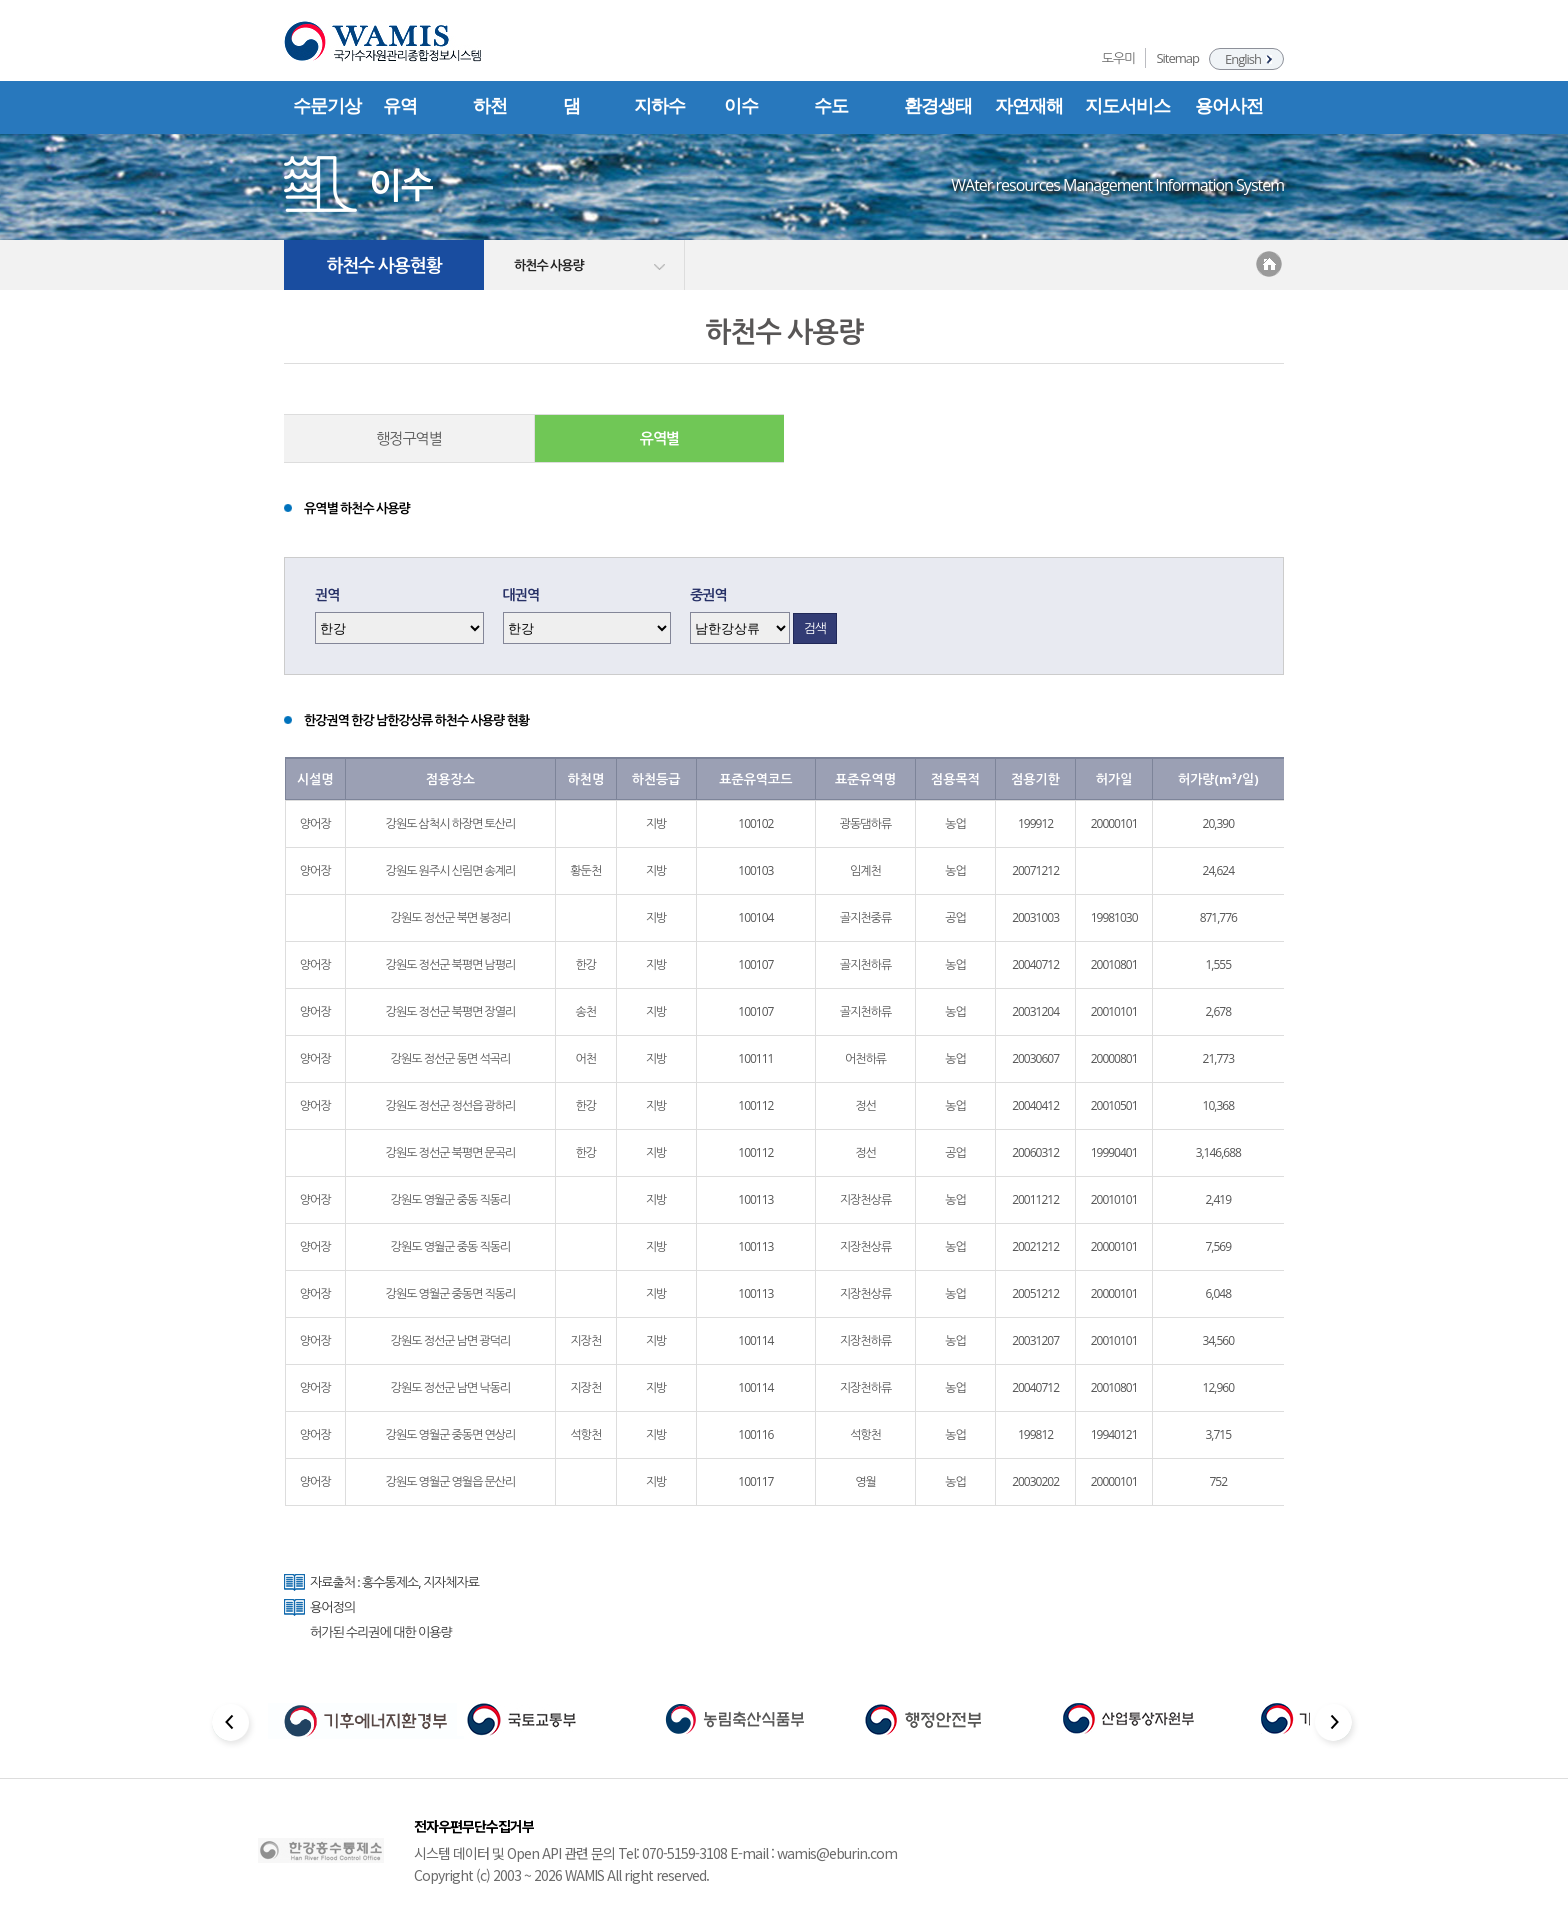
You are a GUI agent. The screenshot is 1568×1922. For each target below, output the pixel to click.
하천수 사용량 (549, 265)
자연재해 (1029, 106)
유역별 (659, 438)
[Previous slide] (232, 1725)
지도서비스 (1127, 106)
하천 (490, 106)
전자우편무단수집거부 (474, 1826)
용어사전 (1229, 106)
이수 (741, 106)
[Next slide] (1335, 1725)
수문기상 (327, 106)
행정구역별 (409, 438)
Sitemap (1177, 58)
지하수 (659, 106)
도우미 (1119, 58)
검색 (815, 628)
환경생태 (938, 106)
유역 (400, 106)
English (1243, 59)
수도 (831, 106)
